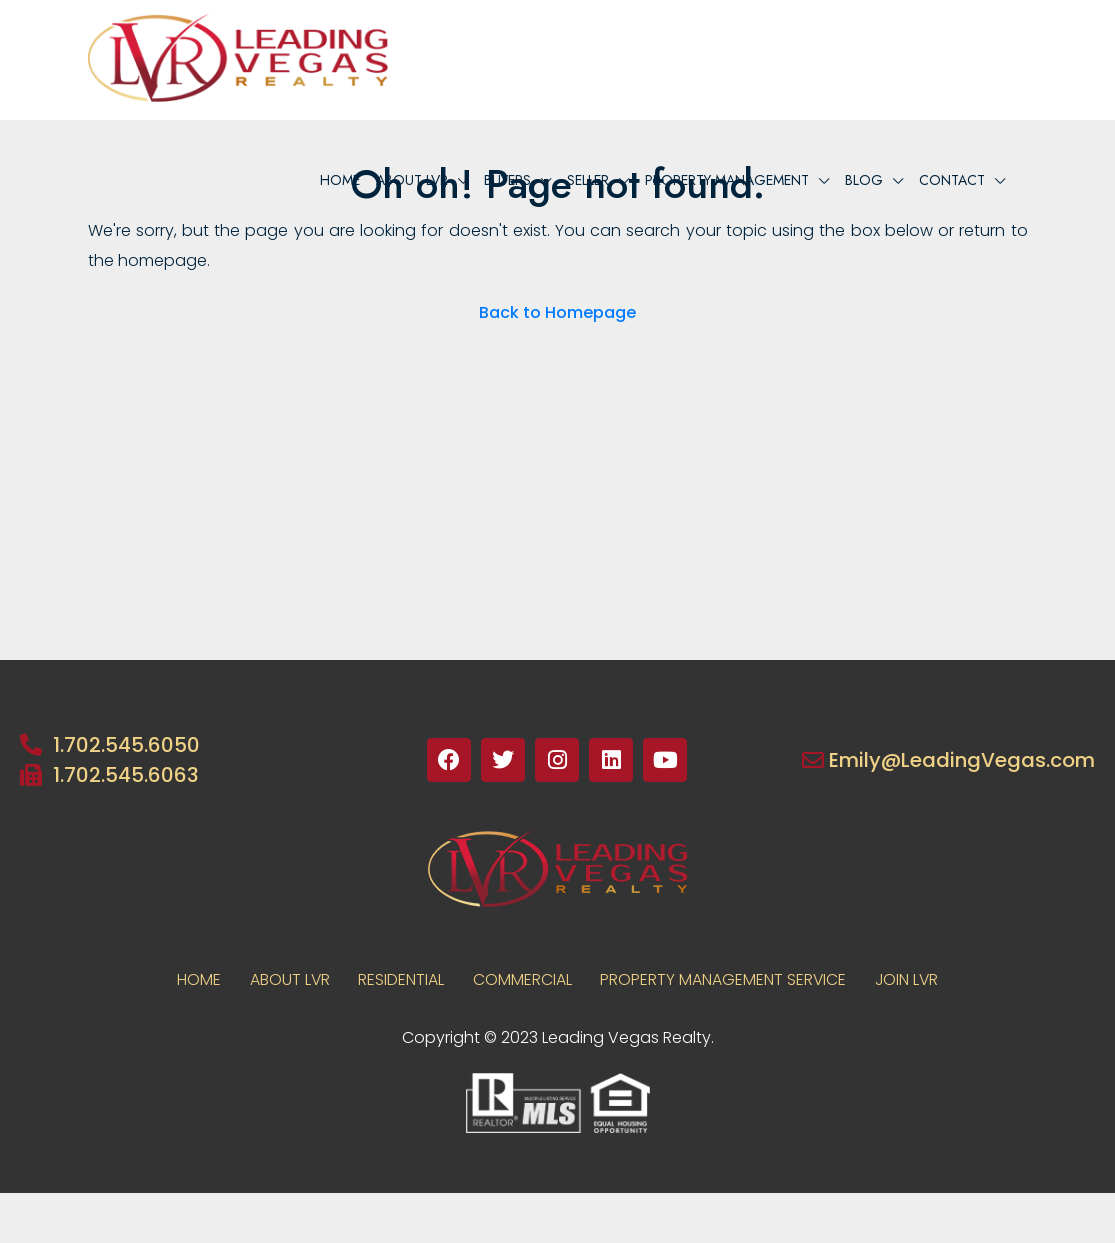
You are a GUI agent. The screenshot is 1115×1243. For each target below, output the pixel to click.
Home (340, 180)
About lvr (412, 180)
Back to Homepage (557, 312)
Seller (588, 180)
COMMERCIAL (522, 979)
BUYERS (507, 180)
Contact (952, 180)
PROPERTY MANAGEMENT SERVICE (725, 979)
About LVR (286, 979)
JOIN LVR (911, 979)
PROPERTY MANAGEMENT (727, 180)
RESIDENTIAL (400, 979)
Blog (864, 180)
